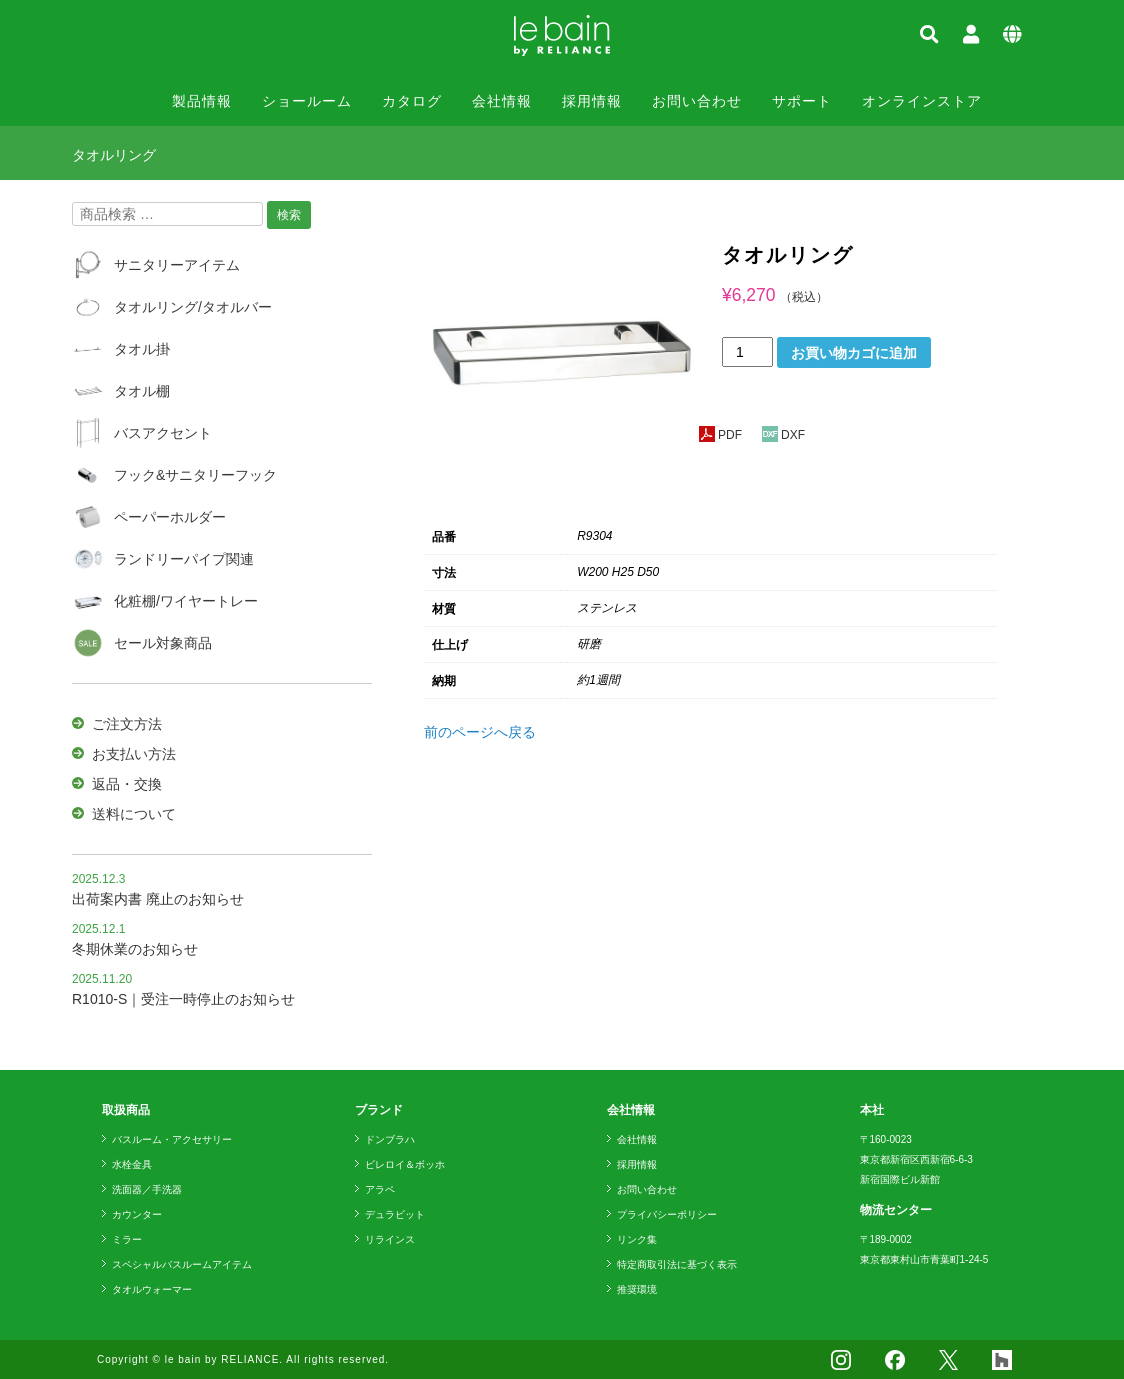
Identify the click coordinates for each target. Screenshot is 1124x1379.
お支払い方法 (134, 754)
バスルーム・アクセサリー (172, 1139)
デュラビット (395, 1214)
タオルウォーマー (152, 1289)
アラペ (380, 1189)
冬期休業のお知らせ (135, 949)
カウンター (137, 1214)
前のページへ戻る (480, 732)
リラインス (390, 1239)
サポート (802, 101)
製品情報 (202, 101)
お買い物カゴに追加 (854, 353)
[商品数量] (747, 352)
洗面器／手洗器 (147, 1189)
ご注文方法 (127, 724)
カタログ (412, 101)
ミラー (127, 1239)
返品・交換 (127, 784)
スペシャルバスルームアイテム (182, 1264)
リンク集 (637, 1239)
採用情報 (592, 101)
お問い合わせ (697, 101)
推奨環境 (637, 1289)
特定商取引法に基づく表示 (677, 1264)
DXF (783, 435)
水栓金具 (132, 1164)
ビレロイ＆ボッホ (405, 1164)
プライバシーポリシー (667, 1214)
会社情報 (502, 101)
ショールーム (307, 101)
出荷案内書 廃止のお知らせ (158, 899)
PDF (720, 435)
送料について (134, 814)
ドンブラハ (390, 1139)
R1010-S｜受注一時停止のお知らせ (183, 999)
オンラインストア (922, 101)
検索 (289, 215)
